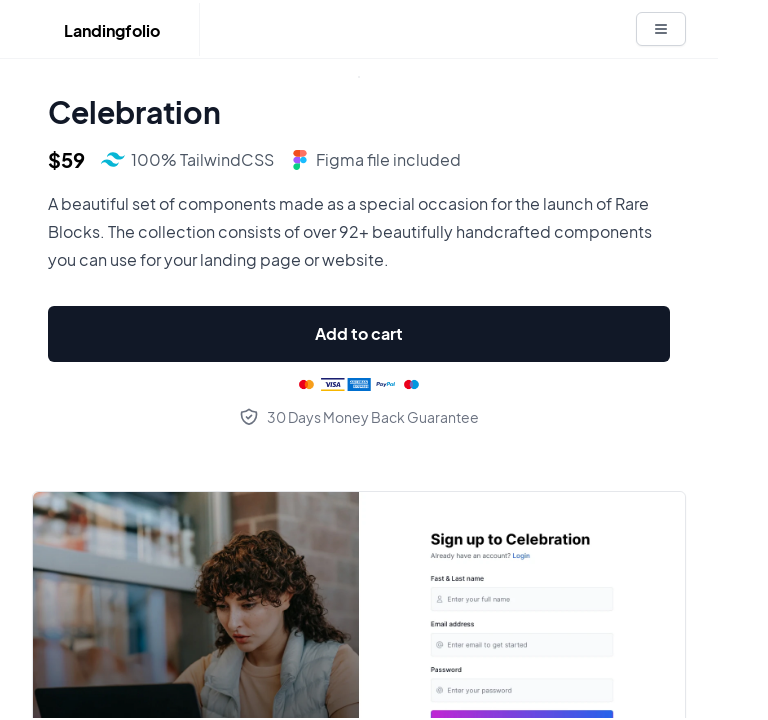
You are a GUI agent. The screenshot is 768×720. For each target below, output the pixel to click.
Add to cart (359, 333)
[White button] (661, 29)
